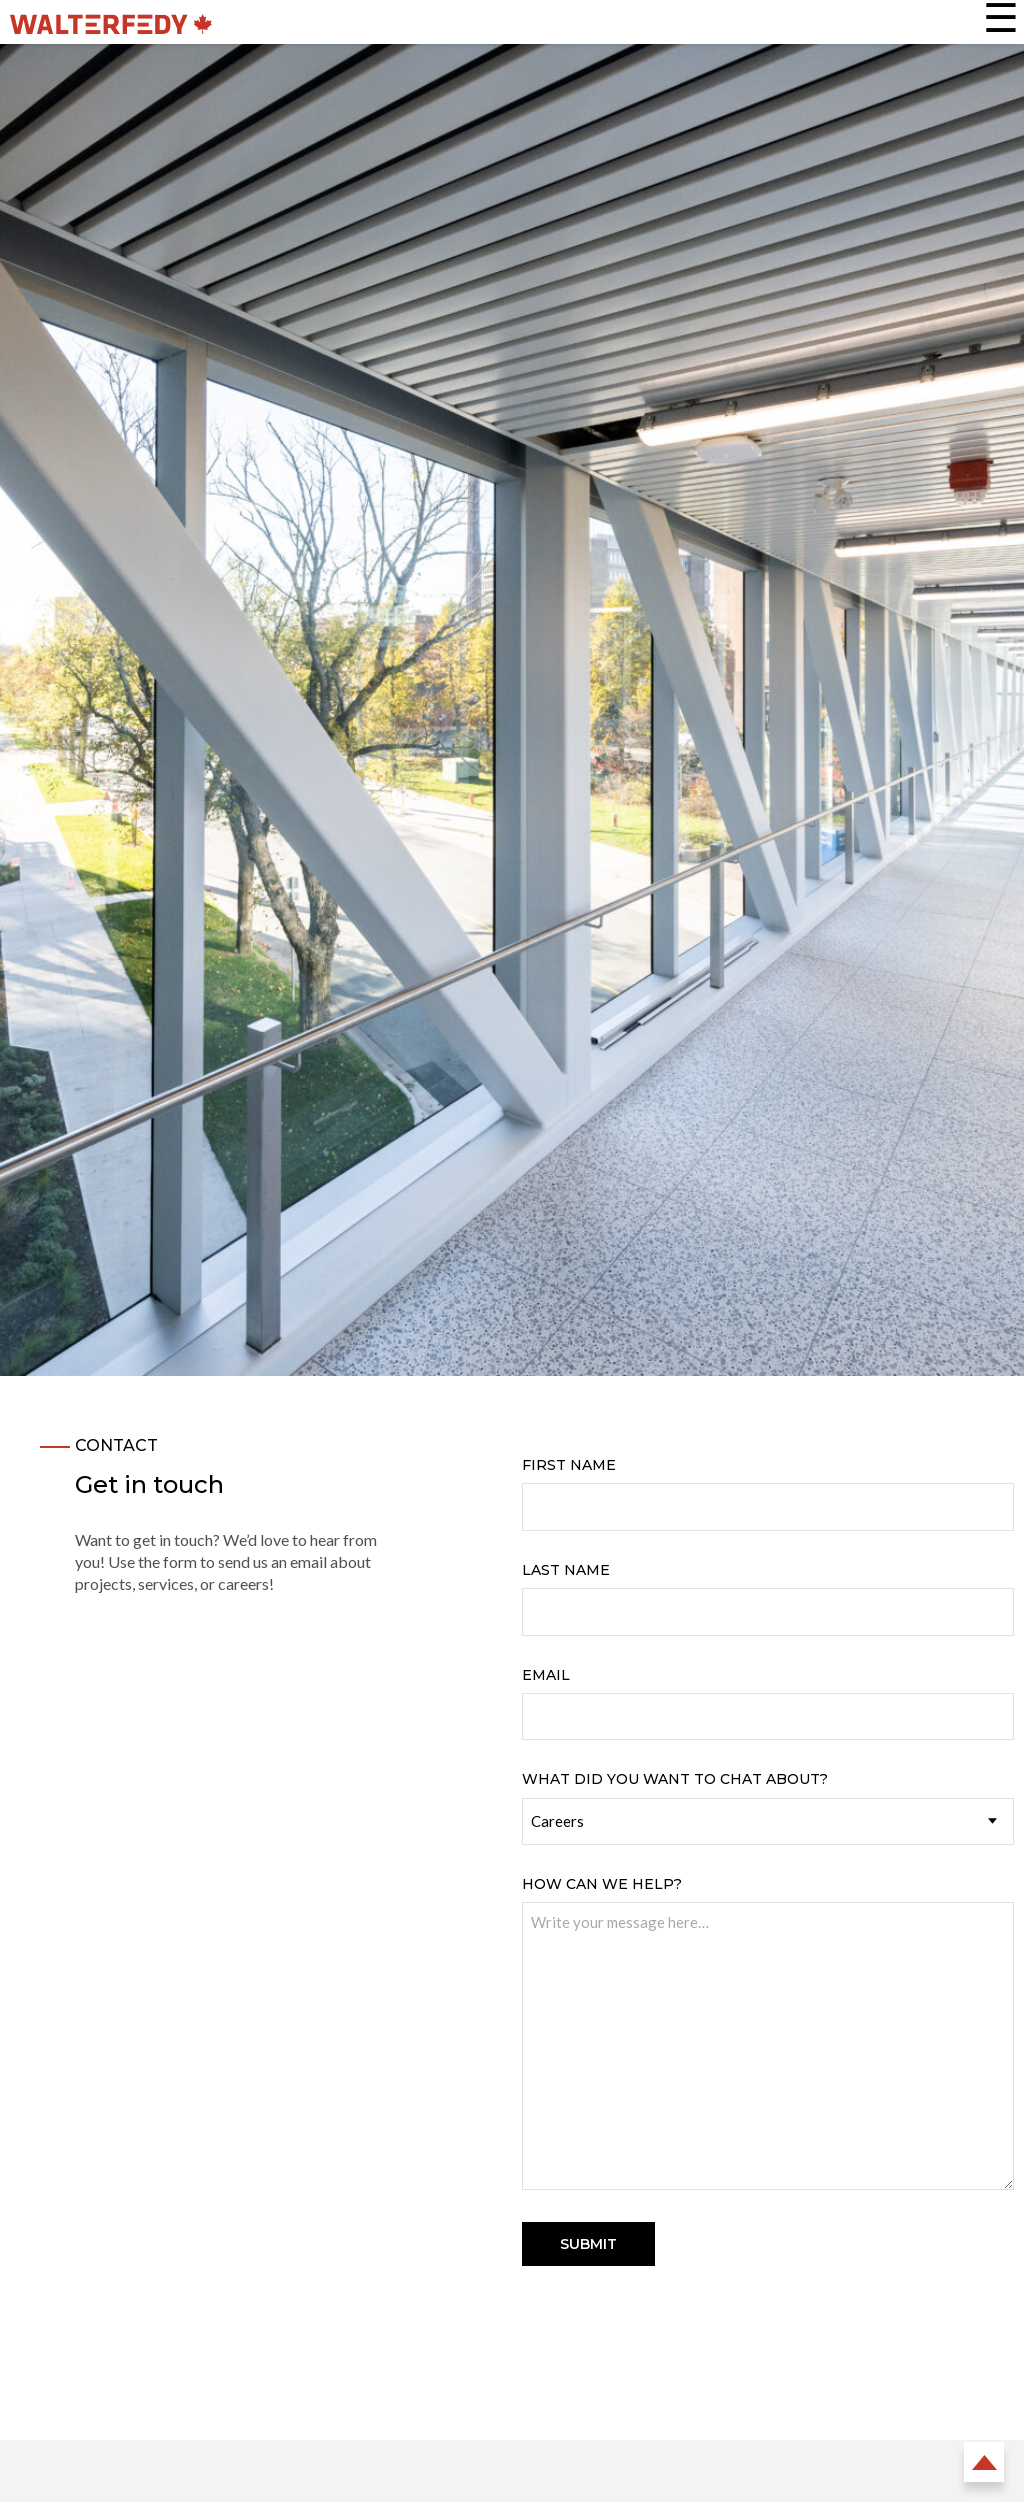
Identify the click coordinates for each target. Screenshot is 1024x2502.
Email (546, 1675)
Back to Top (984, 2462)
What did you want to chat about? (675, 1779)
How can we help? (602, 1884)
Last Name (566, 1570)
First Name (569, 1465)
